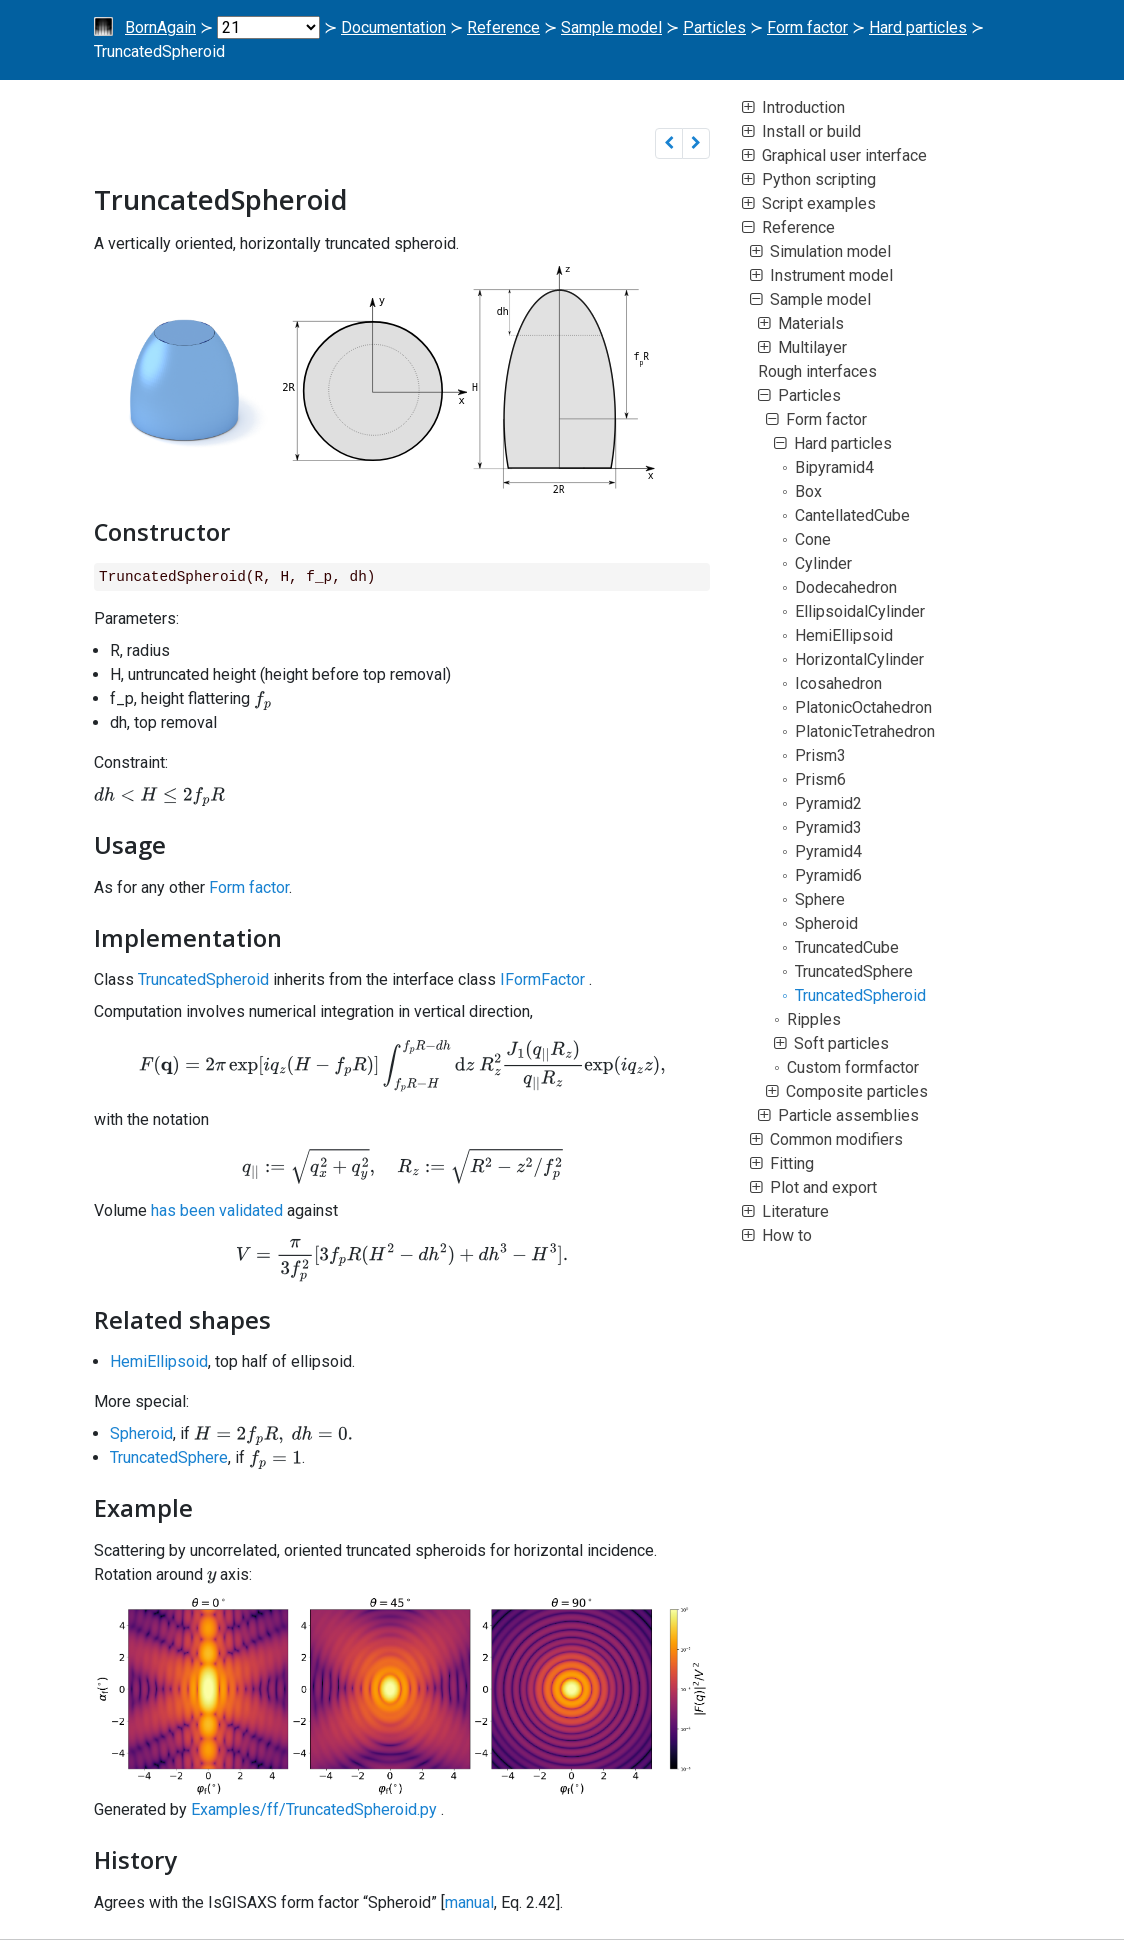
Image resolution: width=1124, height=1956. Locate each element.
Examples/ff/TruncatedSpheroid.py (314, 1809)
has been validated (217, 1210)
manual (469, 1902)
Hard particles (918, 27)
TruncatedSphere (169, 1457)
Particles (714, 27)
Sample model (611, 27)
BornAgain (160, 27)
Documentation (393, 27)
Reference (503, 27)
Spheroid (141, 1433)
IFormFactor (542, 979)
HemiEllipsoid (159, 1361)
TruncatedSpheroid (203, 979)
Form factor (807, 27)
